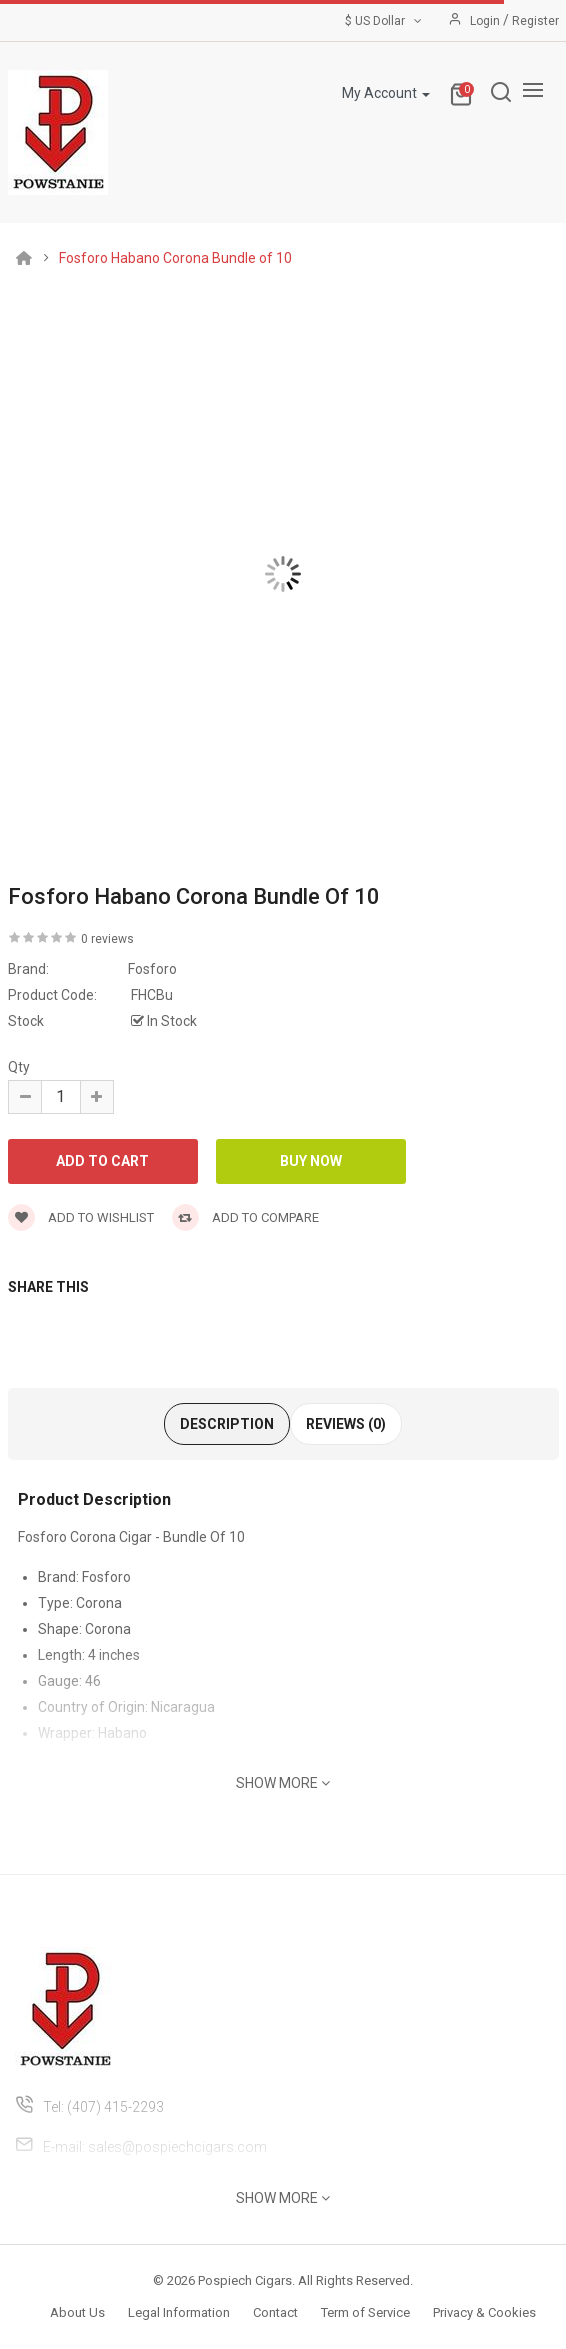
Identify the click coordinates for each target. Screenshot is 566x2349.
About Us (77, 2312)
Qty (19, 1067)
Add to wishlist (81, 1217)
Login (486, 21)
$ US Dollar (385, 21)
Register (535, 21)
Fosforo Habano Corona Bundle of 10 (175, 258)
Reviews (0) (346, 1424)
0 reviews (107, 939)
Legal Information (179, 2312)
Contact (275, 2312)
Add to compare (245, 1217)
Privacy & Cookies (484, 2312)
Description (227, 1424)
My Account (386, 93)
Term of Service (365, 2312)
